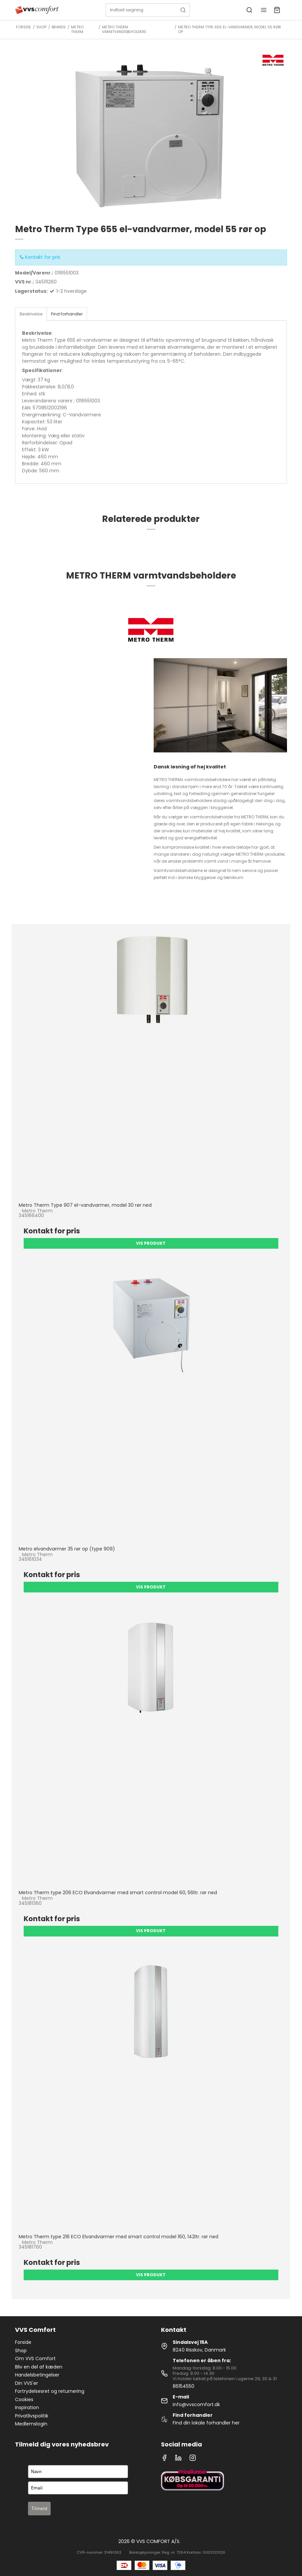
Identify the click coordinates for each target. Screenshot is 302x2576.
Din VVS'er (26, 2383)
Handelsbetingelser (37, 2374)
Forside (23, 2342)
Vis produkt (151, 1243)
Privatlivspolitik (31, 2415)
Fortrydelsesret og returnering (49, 2391)
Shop (21, 2350)
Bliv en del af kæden (38, 2366)
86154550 (183, 2386)
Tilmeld (39, 2508)
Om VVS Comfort (35, 2358)
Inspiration (27, 2407)
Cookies (24, 2399)
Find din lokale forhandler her (206, 2422)
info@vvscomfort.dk (196, 2404)
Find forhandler (67, 314)
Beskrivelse (31, 314)
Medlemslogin (31, 2423)
